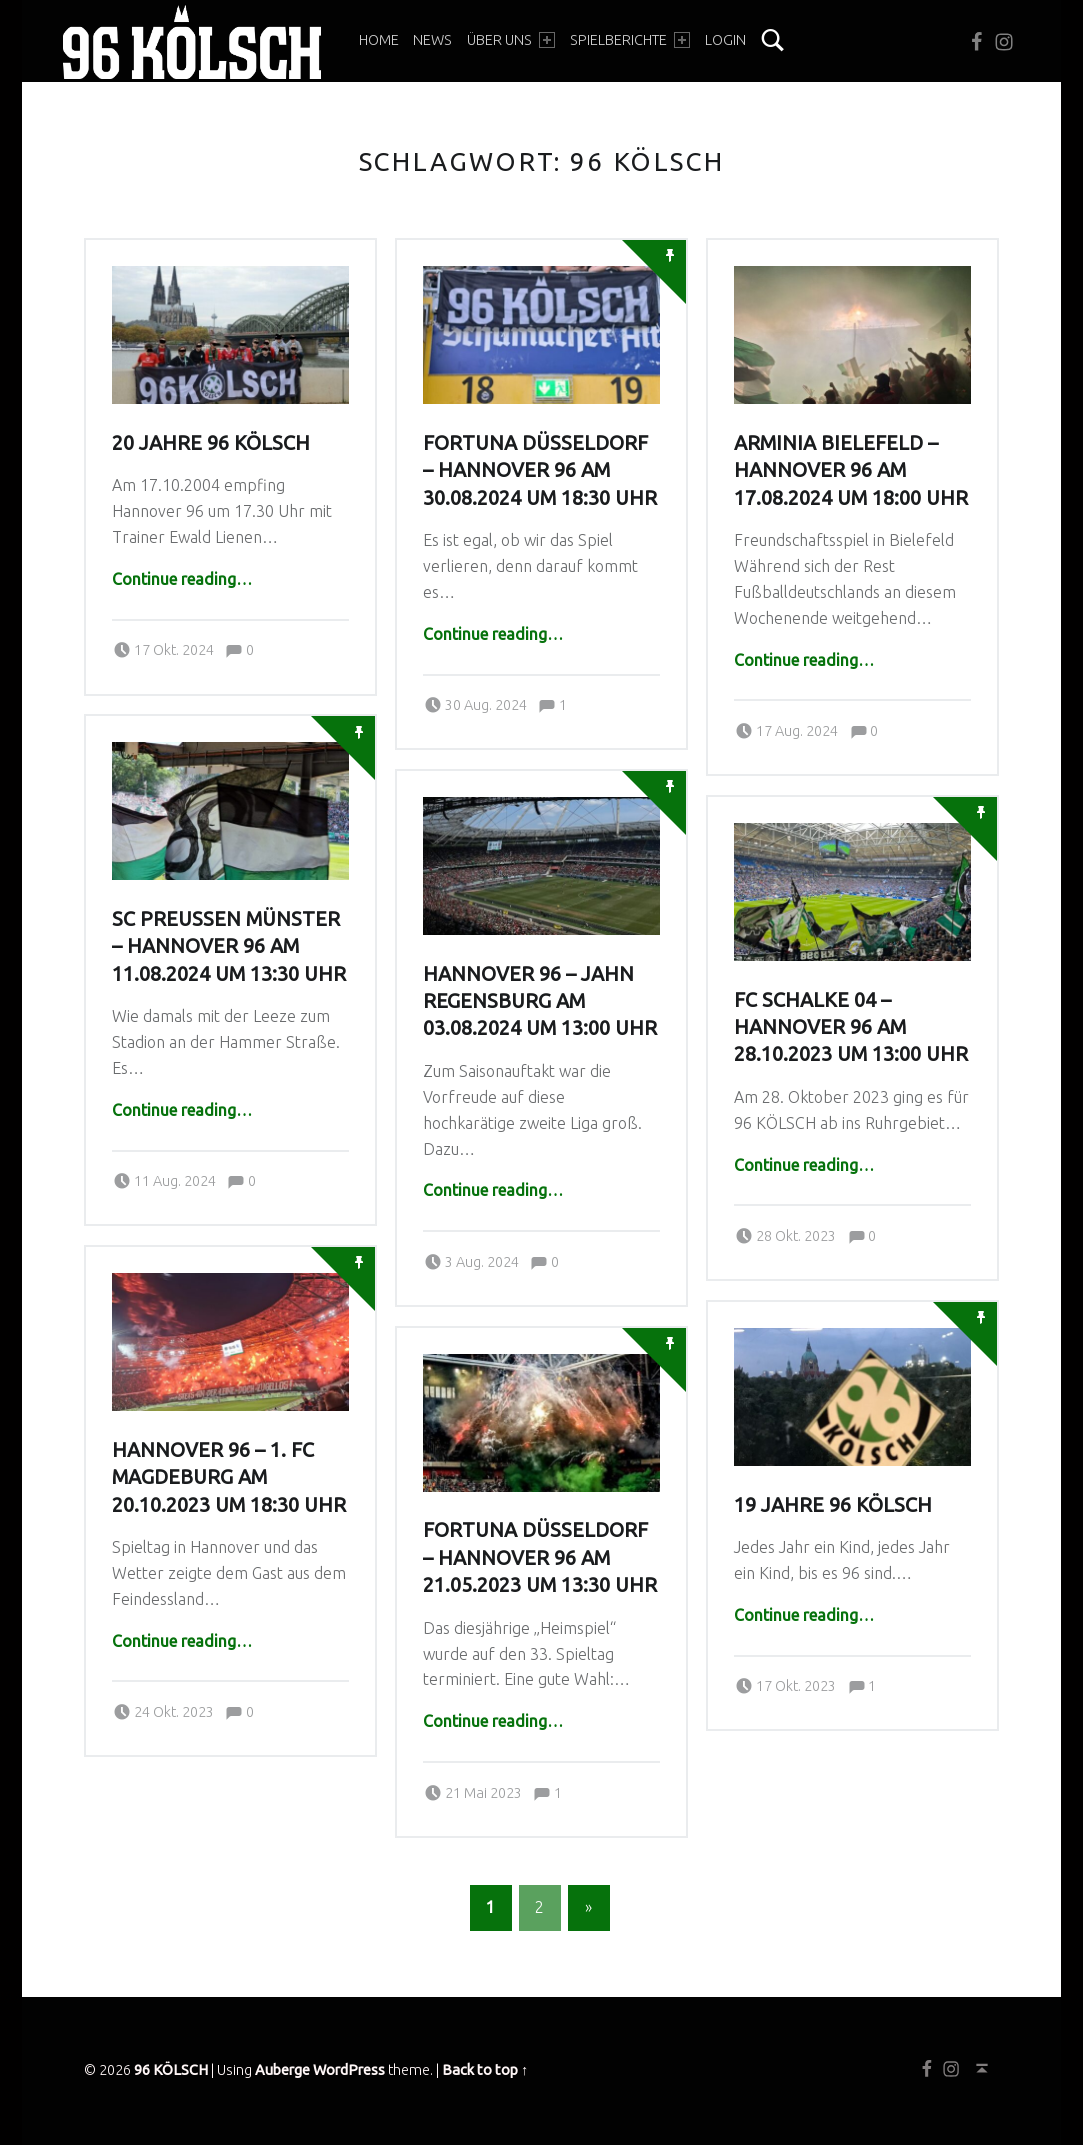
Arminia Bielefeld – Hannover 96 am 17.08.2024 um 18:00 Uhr (851, 470)
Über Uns (511, 40)
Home (379, 40)
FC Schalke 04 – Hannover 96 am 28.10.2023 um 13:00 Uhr (851, 1027)
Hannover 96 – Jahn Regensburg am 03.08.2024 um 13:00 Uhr (540, 1001)
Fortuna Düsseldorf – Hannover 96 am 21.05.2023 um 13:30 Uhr (540, 1557)
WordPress (349, 2070)
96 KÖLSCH (171, 2070)
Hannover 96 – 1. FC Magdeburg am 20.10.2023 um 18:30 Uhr (229, 1477)
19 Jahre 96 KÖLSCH (833, 1505)
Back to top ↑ (485, 2070)
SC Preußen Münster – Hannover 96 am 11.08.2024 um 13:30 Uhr (229, 946)
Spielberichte (630, 40)
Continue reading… (182, 579)
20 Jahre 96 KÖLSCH (211, 443)
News (432, 40)
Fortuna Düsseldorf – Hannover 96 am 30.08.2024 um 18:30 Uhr (540, 470)
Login (725, 40)
